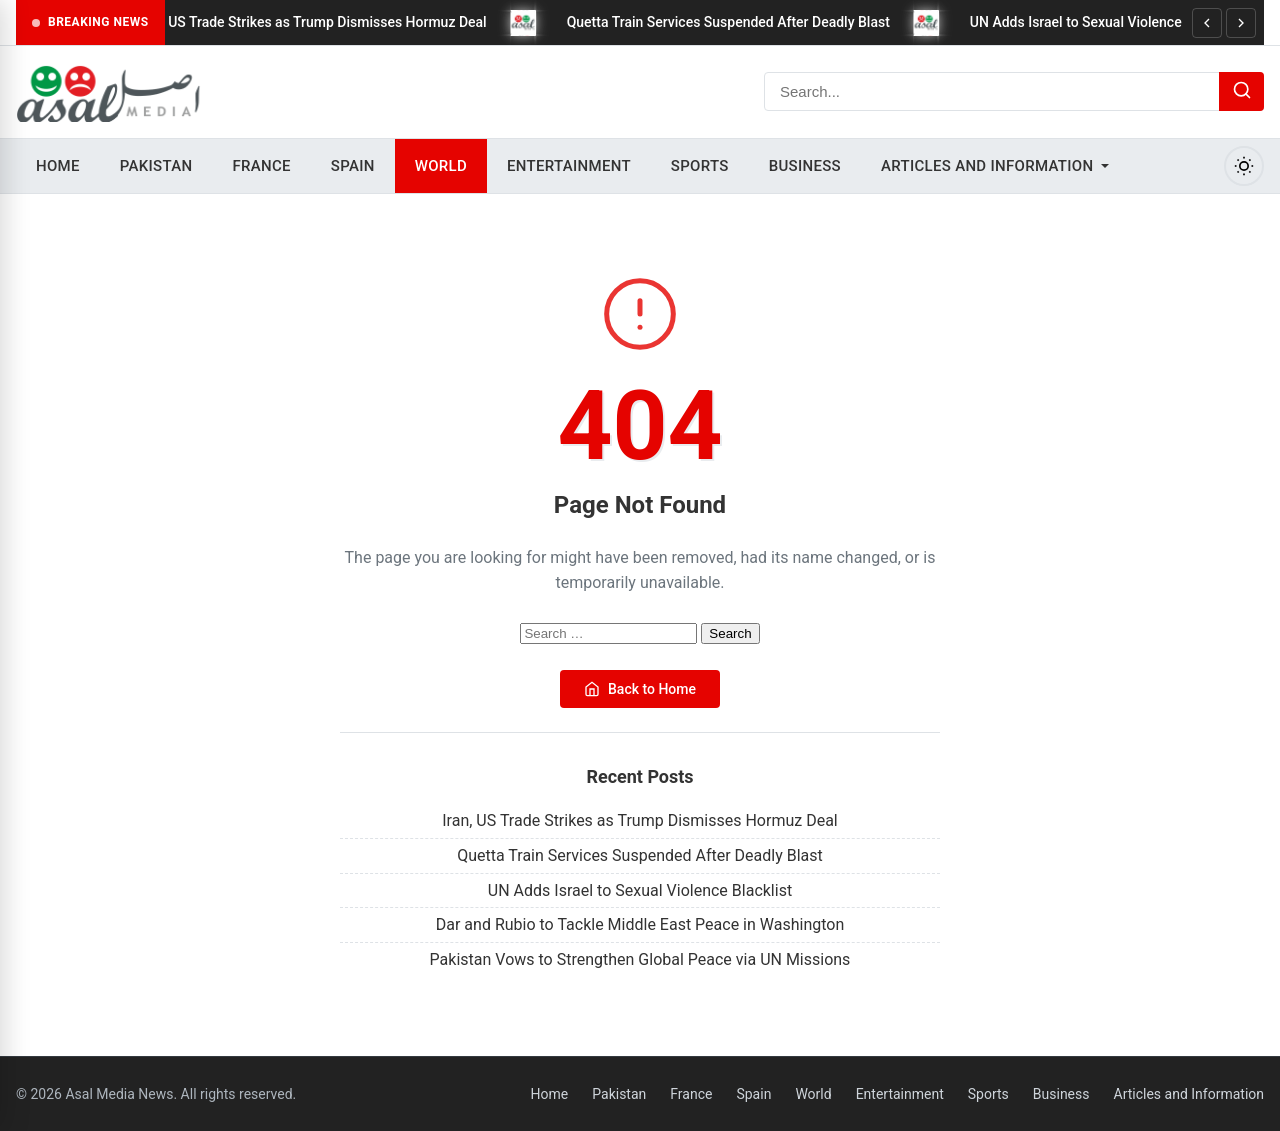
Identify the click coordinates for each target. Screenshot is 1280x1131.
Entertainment (569, 166)
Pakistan (156, 166)
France (261, 166)
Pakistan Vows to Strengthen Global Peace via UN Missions (640, 959)
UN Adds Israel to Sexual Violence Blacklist (1116, 22)
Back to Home (640, 689)
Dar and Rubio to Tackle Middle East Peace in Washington (640, 924)
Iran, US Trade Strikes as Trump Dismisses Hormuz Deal (324, 22)
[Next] (1241, 23)
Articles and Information (987, 166)
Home (58, 166)
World (441, 166)
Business (805, 166)
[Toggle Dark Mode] (1244, 166)
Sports (700, 166)
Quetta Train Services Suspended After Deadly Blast (740, 22)
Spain (353, 166)
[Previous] (1207, 23)
